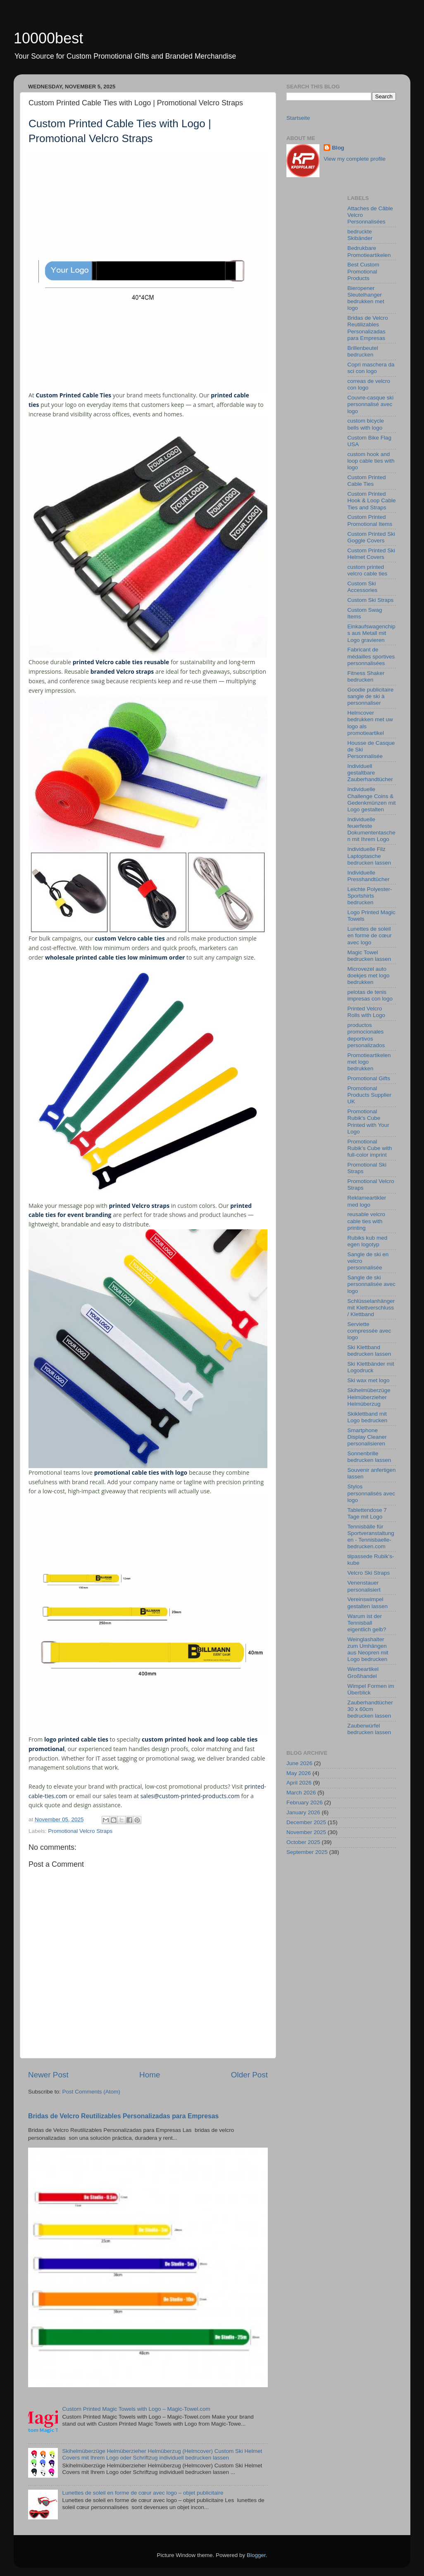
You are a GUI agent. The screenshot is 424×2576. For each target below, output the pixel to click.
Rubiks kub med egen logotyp (368, 1241)
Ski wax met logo (369, 1380)
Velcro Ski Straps (369, 1573)
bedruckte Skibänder (360, 234)
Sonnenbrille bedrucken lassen (369, 1456)
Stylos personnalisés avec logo (371, 1493)
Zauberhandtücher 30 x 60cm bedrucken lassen (370, 1709)
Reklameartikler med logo (367, 1201)
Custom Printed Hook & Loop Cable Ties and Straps (372, 500)
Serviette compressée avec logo (369, 1330)
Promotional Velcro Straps (80, 1831)
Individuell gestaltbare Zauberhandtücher (370, 772)
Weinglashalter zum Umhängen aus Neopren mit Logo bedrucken (368, 1649)
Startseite (298, 118)
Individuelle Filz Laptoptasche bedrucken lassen (369, 855)
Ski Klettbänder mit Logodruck (371, 1367)
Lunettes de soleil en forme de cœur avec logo (370, 935)
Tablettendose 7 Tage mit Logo (367, 1513)
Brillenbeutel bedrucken (363, 351)
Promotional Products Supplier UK (370, 1095)
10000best (48, 38)
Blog (338, 148)
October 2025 (303, 1842)
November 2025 (306, 1832)
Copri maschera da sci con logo (371, 367)
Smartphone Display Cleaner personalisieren (367, 1437)
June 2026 (299, 1763)
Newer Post (48, 2074)
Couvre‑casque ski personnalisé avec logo (371, 404)
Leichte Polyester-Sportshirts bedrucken (370, 895)
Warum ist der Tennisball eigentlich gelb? (367, 1623)
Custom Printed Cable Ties (367, 480)
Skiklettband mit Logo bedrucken (368, 1417)
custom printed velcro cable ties (368, 570)
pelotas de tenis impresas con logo (370, 995)
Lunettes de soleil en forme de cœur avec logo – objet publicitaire (142, 2493)
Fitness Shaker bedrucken (366, 676)
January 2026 (303, 1812)
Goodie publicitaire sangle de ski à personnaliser (371, 696)
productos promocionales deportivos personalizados (366, 1035)
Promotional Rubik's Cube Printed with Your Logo (368, 1121)
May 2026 (298, 1773)
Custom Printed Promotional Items (370, 520)
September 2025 (307, 1852)
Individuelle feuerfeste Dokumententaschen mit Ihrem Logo (371, 829)
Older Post (249, 2074)
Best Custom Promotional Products (363, 271)
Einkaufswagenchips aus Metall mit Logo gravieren (371, 633)
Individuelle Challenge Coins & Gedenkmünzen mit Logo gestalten (372, 799)
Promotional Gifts (369, 1078)
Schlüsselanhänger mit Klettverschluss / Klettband (371, 1307)
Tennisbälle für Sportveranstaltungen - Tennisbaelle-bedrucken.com (371, 1536)
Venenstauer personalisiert (364, 1586)
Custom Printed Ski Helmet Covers (371, 553)
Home (149, 2074)
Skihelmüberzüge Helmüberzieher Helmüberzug (369, 1397)
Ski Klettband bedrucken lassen (369, 1350)
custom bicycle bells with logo (366, 424)
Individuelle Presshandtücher (369, 876)
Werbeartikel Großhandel (363, 1672)
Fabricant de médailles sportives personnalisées (371, 656)
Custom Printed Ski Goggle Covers (371, 537)
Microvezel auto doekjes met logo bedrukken (369, 975)
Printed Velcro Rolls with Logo (367, 1011)
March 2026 (301, 1792)
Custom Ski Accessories (363, 586)
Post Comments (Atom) (91, 2092)
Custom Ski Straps (371, 600)
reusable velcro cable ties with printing (367, 1221)
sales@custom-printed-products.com (190, 1796)
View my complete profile (355, 159)
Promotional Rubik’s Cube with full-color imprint (370, 1148)
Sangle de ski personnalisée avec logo (371, 1284)
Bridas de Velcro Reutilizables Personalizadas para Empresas (123, 2116)
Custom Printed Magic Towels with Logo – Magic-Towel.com (136, 2409)
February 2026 (304, 1802)
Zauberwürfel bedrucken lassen (369, 1729)
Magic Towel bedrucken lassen (369, 955)
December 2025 (306, 1822)
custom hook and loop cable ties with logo (371, 461)
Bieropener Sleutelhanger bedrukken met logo (366, 298)
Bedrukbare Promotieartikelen (369, 251)
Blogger (256, 2555)
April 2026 (299, 1783)
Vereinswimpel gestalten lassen (368, 1602)
